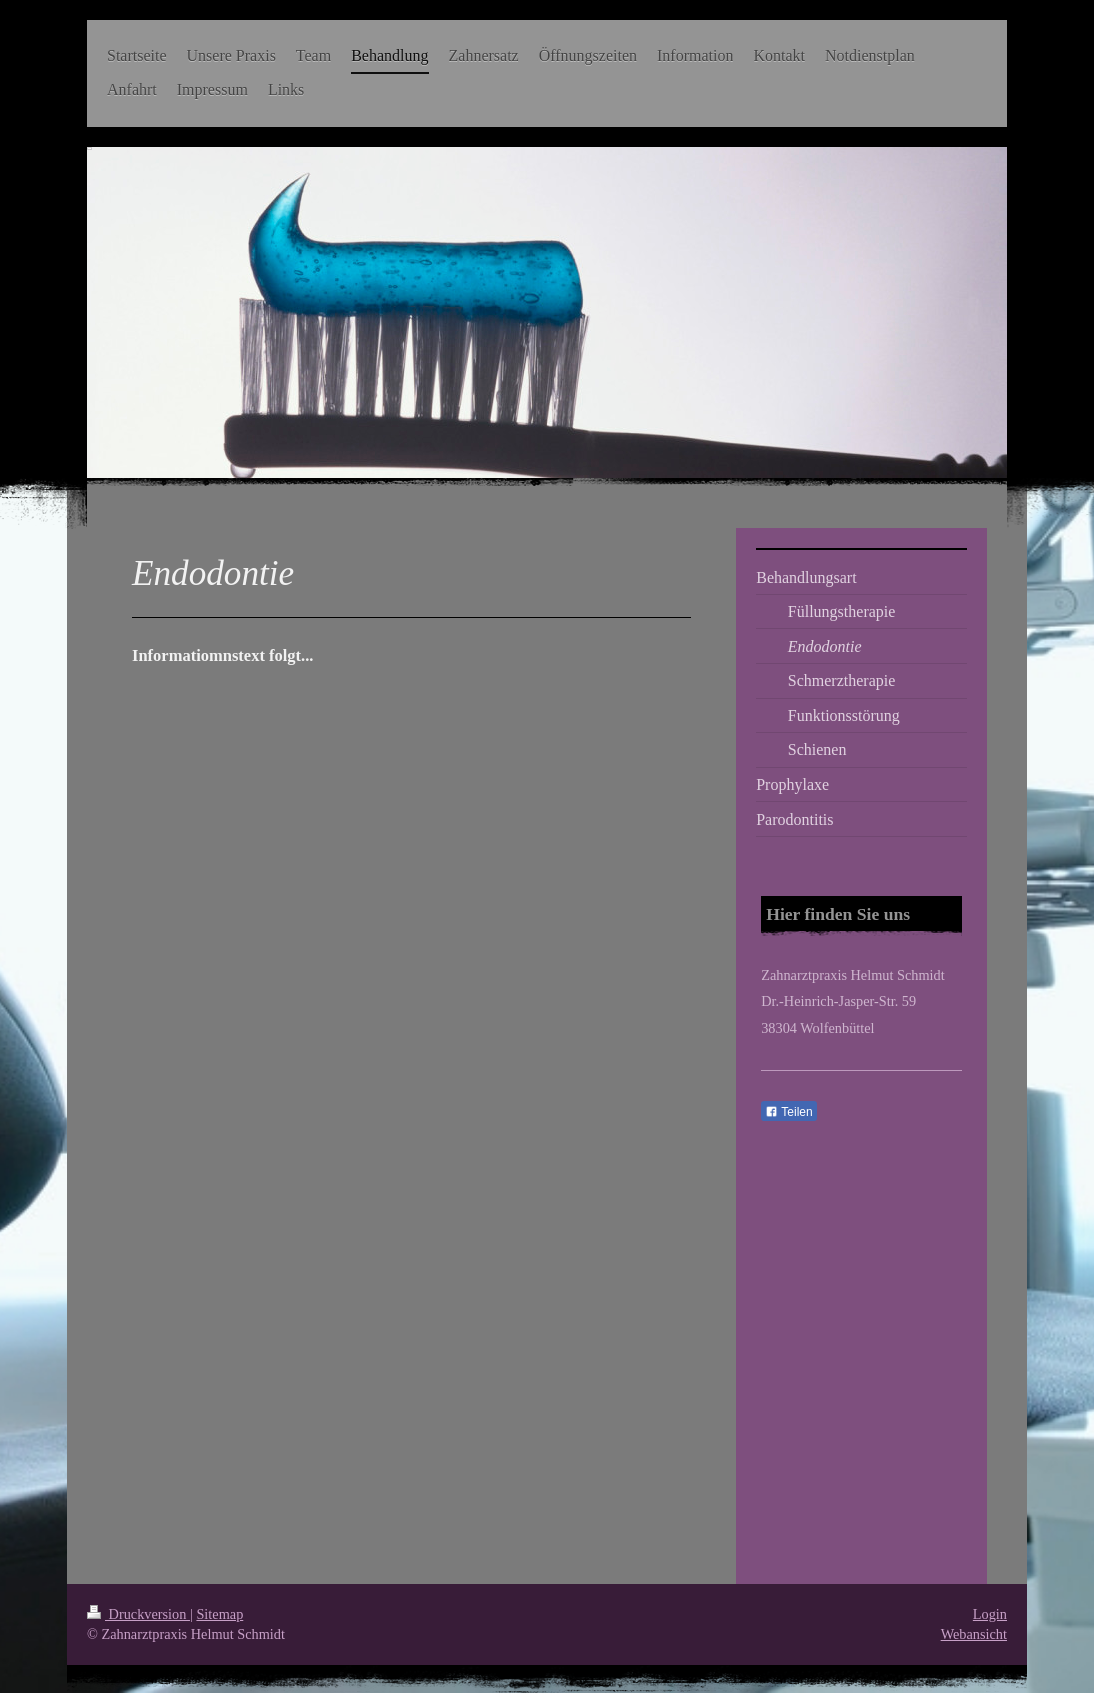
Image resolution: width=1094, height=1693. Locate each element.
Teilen (788, 1112)
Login (990, 1614)
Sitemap (219, 1614)
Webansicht (974, 1634)
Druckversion (138, 1614)
